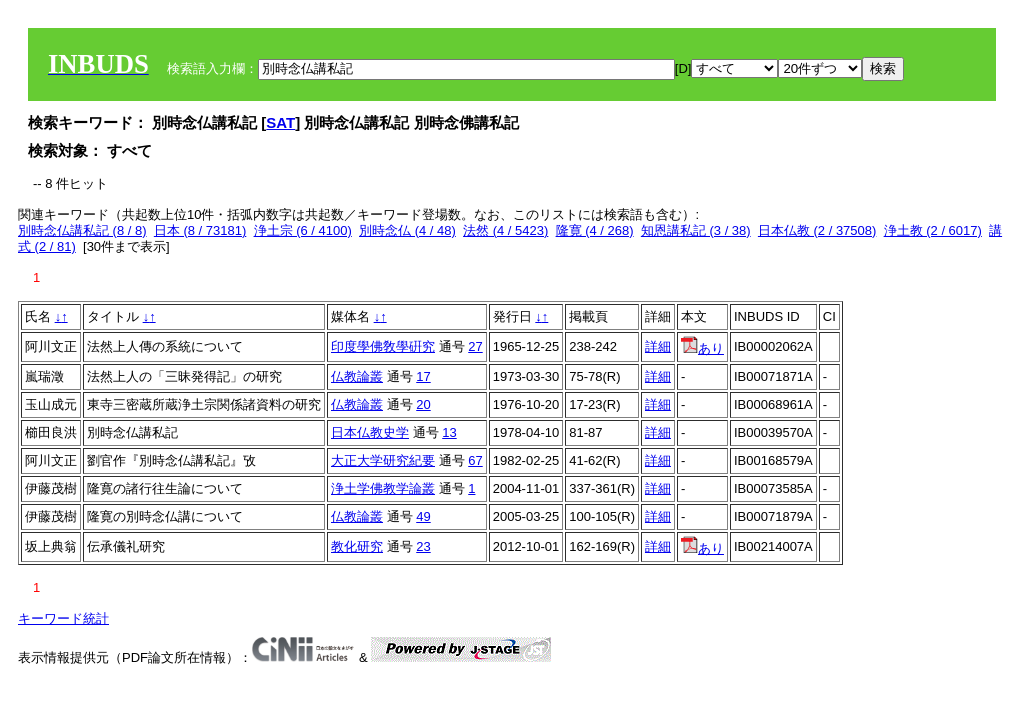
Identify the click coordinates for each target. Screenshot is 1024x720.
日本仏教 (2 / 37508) (817, 230)
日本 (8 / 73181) (200, 230)
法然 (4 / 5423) (505, 230)
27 (475, 346)
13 (449, 432)
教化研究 (357, 546)
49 (423, 516)
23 (423, 546)
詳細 (658, 346)
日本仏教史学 (370, 432)
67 (475, 460)
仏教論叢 (357, 376)
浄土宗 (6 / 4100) (303, 230)
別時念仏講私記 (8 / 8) (82, 230)
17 (423, 376)
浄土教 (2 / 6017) (933, 230)
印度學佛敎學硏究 (383, 346)
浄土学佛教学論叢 (383, 488)
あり (702, 348)
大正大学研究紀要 (383, 460)
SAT (280, 122)
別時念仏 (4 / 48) (407, 230)
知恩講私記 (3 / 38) (696, 230)
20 (423, 404)
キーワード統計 (63, 618)
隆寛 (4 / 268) (595, 230)
